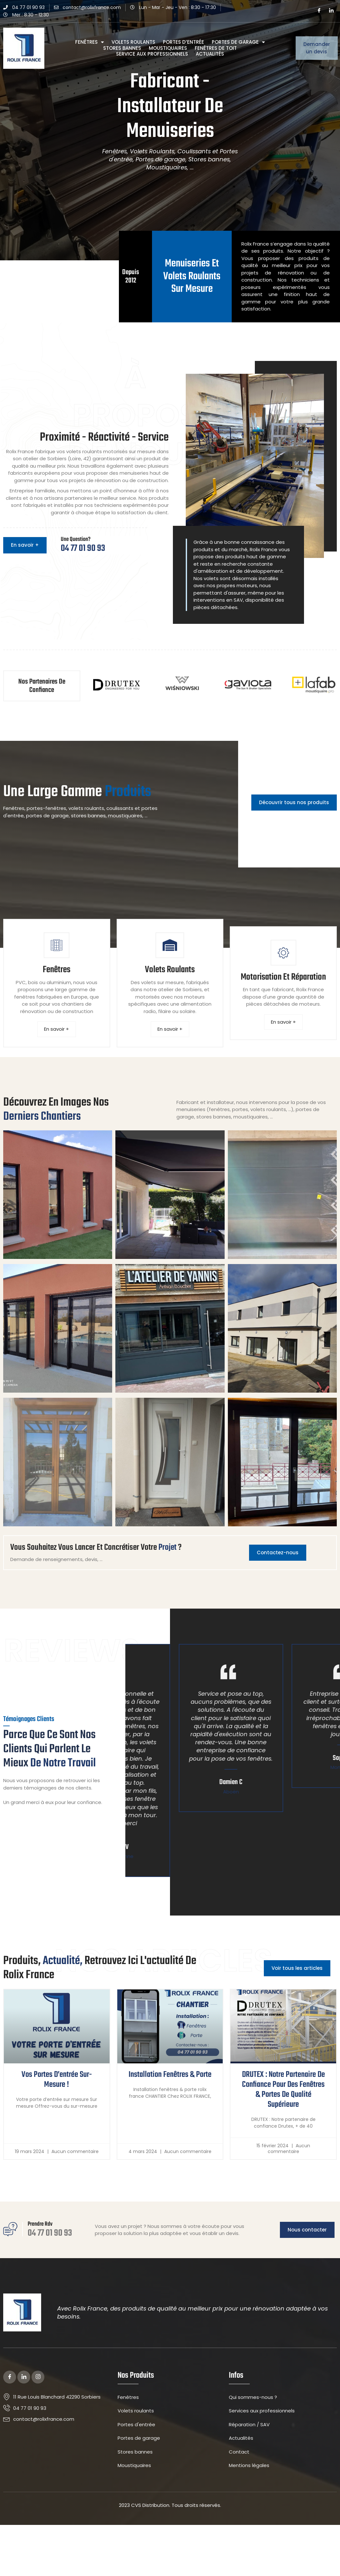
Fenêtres (89, 42)
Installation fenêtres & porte (170, 2112)
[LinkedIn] (331, 11)
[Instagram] (37, 2416)
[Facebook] (319, 11)
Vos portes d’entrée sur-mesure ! (57, 2117)
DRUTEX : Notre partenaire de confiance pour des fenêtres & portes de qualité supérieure (283, 2127)
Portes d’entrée (183, 42)
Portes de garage (238, 42)
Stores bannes (122, 48)
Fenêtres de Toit (216, 48)
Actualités (210, 54)
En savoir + (56, 1031)
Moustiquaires (168, 48)
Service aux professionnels (152, 54)
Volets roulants (133, 42)
